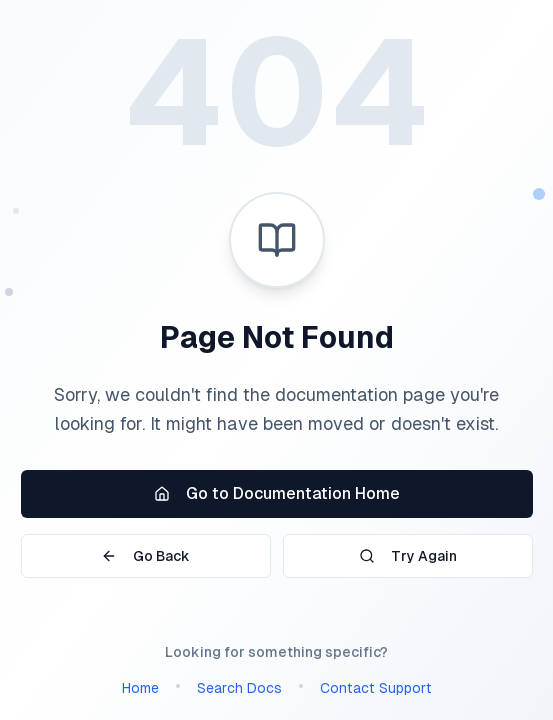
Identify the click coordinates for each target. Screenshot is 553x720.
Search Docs (239, 688)
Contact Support (376, 688)
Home (140, 688)
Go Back (145, 556)
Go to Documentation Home (277, 493)
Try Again (408, 556)
